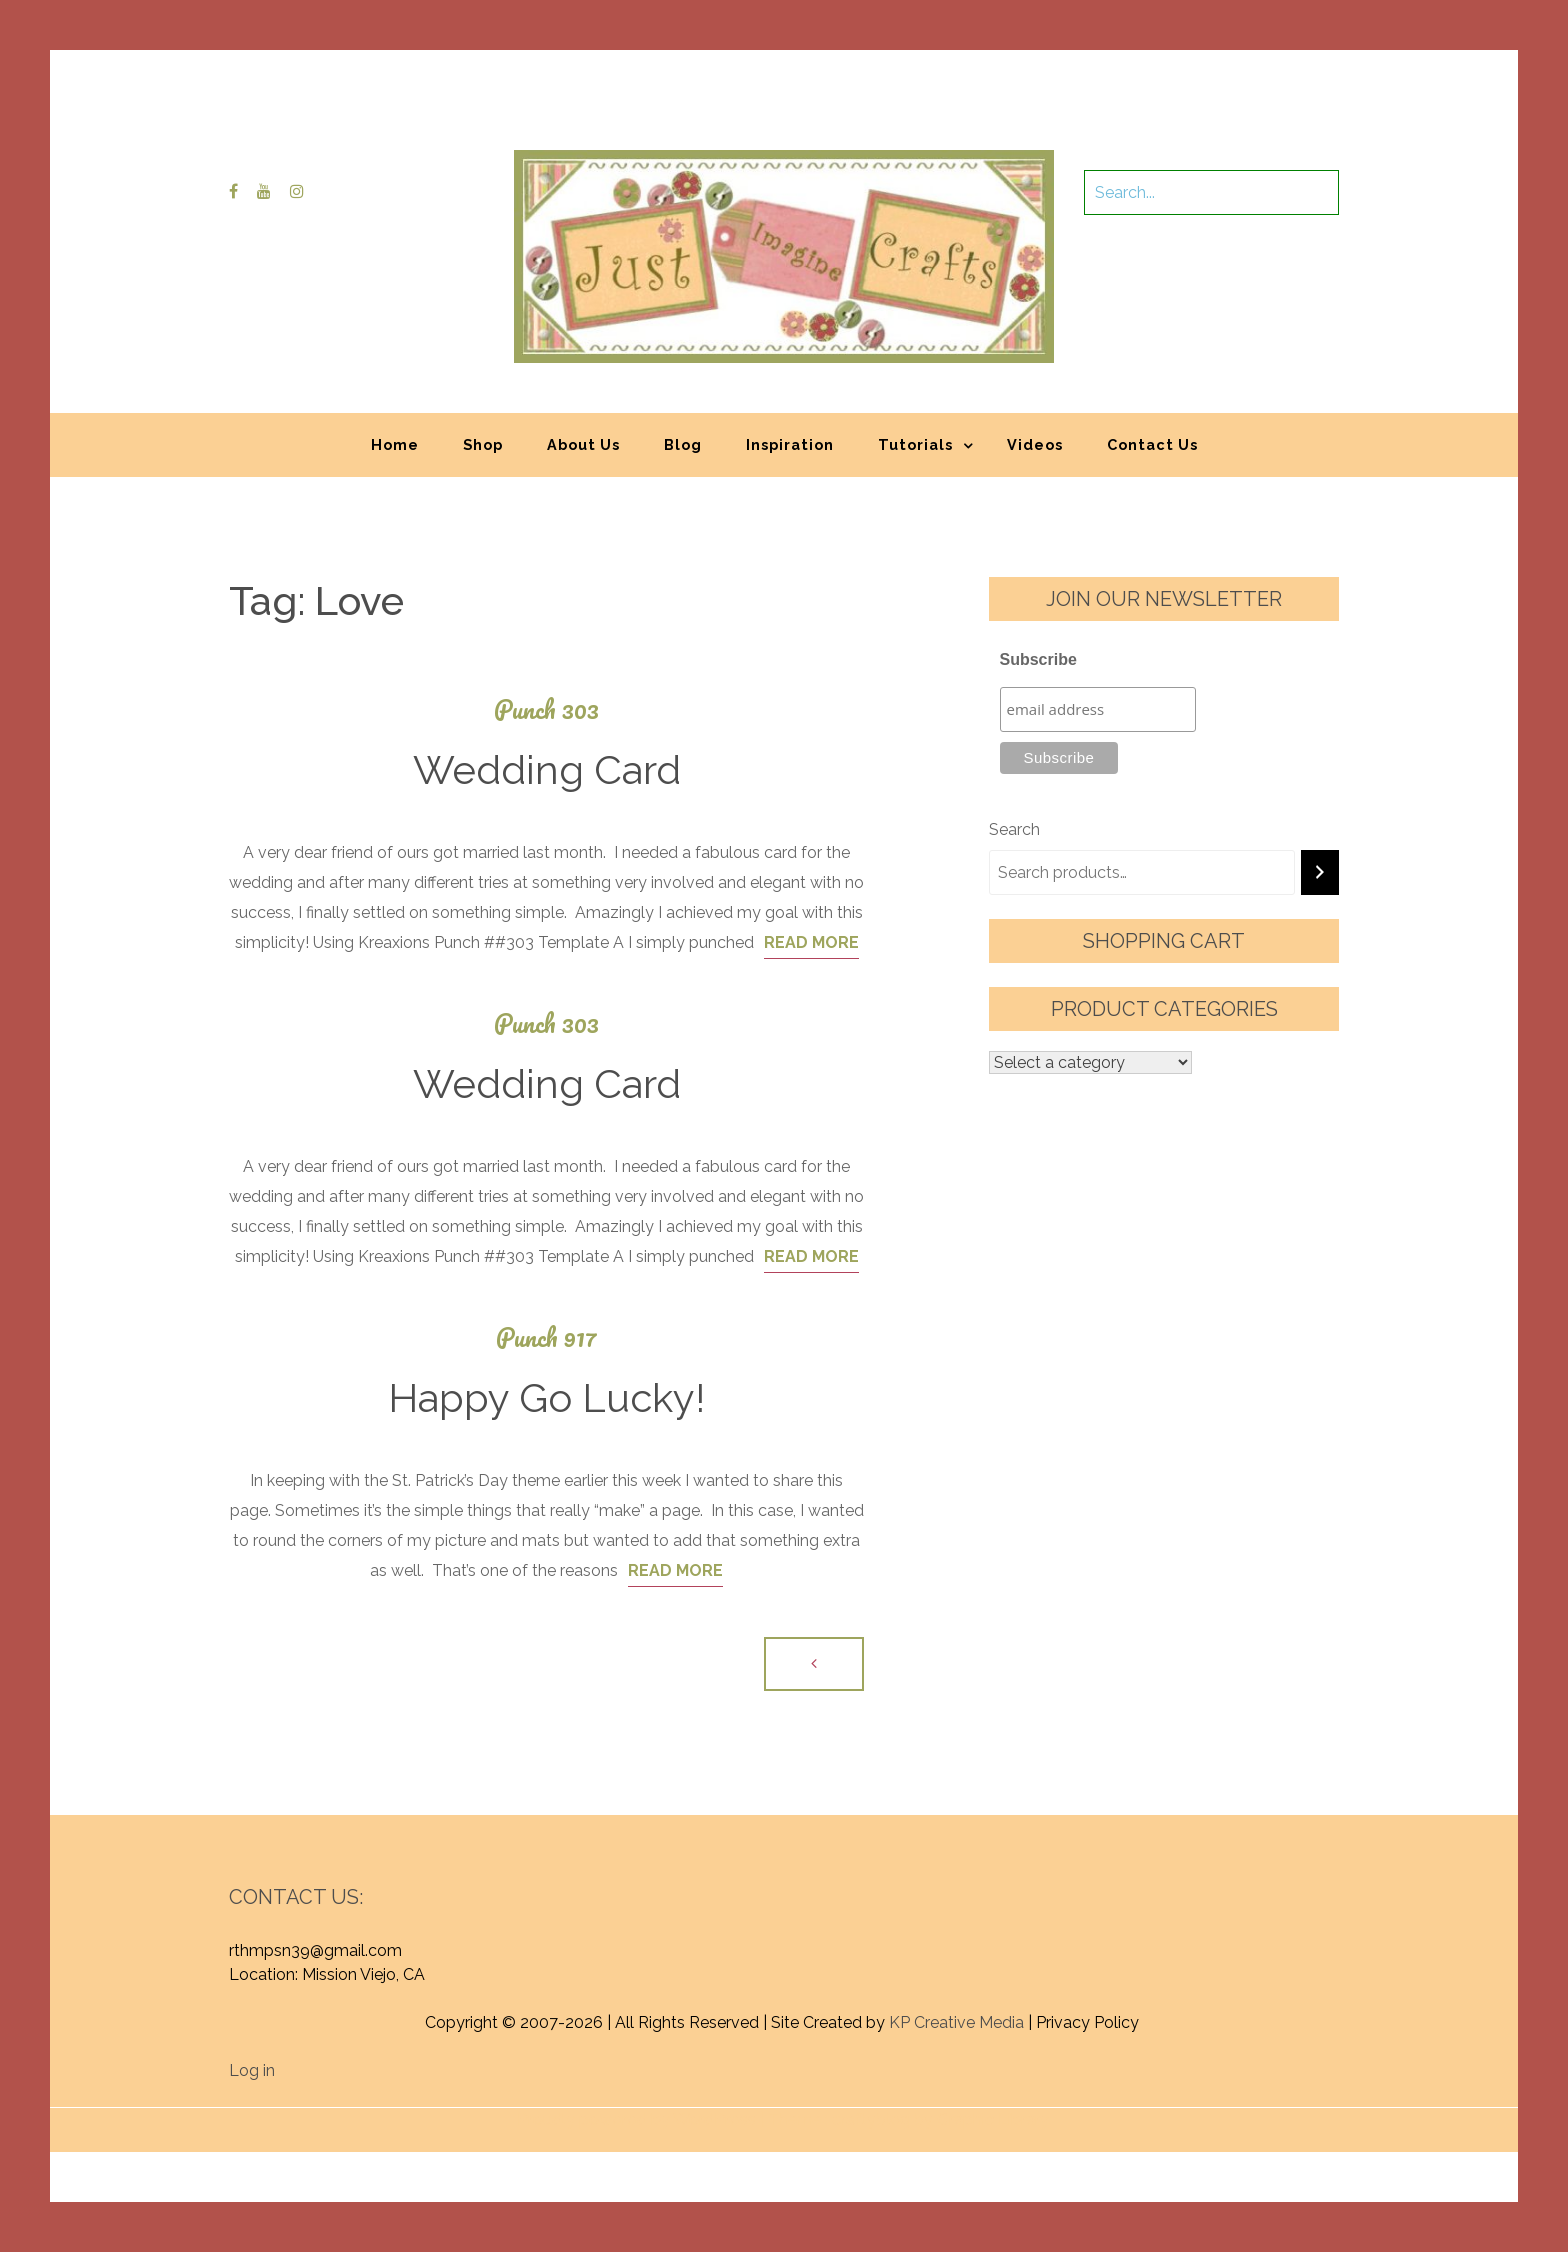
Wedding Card (547, 769)
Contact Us (1152, 444)
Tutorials (915, 444)
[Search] (1320, 872)
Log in (252, 2070)
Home (395, 444)
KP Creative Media (956, 2022)
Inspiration (790, 444)
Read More (811, 942)
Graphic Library (993, 2119)
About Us (583, 444)
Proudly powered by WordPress (636, 2119)
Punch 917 (546, 1337)
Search (1014, 829)
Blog (683, 444)
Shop (483, 444)
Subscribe (1038, 659)
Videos (1035, 444)
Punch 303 (546, 709)
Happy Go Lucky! (546, 1397)
